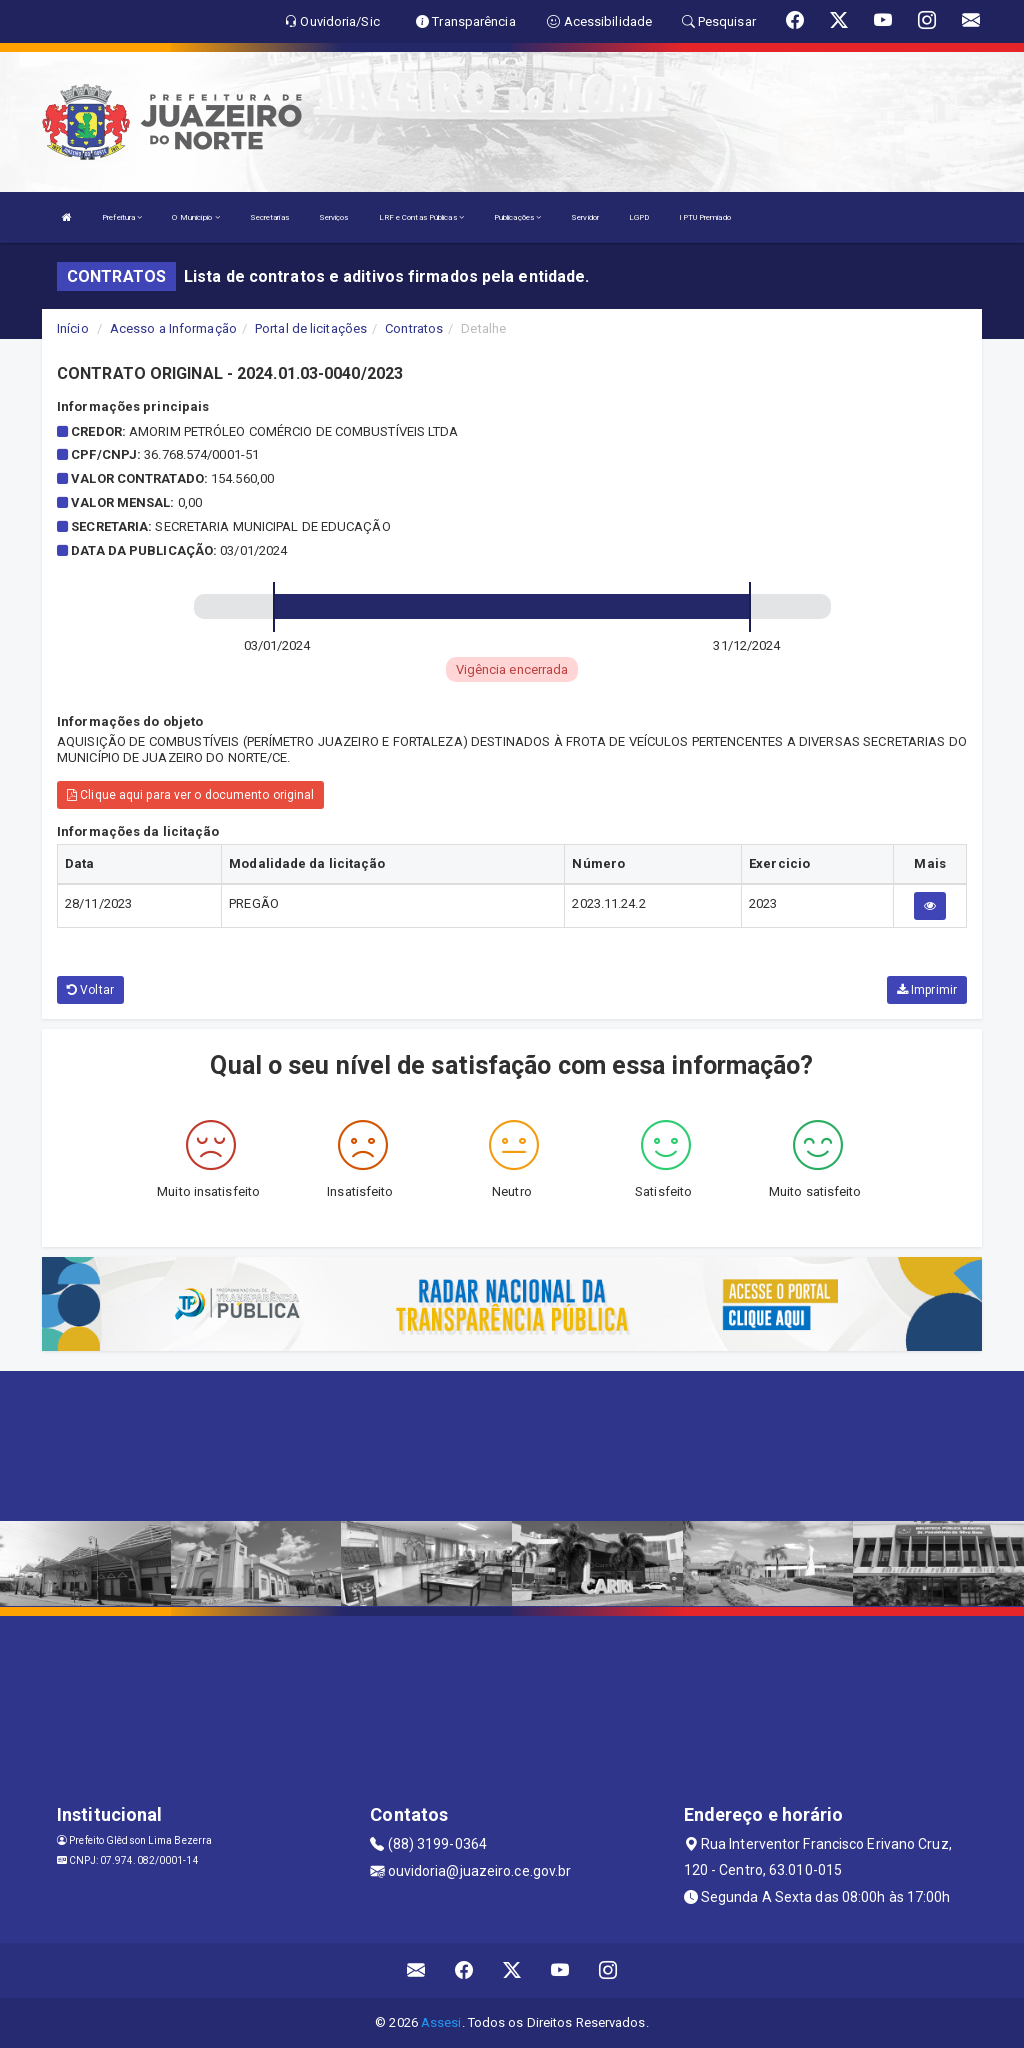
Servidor (585, 217)
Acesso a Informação (173, 328)
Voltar (90, 990)
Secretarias (269, 217)
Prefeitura (122, 217)
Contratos (414, 328)
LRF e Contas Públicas (421, 217)
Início (73, 328)
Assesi (441, 2022)
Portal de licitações (311, 328)
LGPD (639, 217)
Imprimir (927, 990)
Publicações (517, 217)
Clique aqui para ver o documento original (190, 795)
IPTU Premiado (704, 217)
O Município (195, 217)
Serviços (334, 217)
